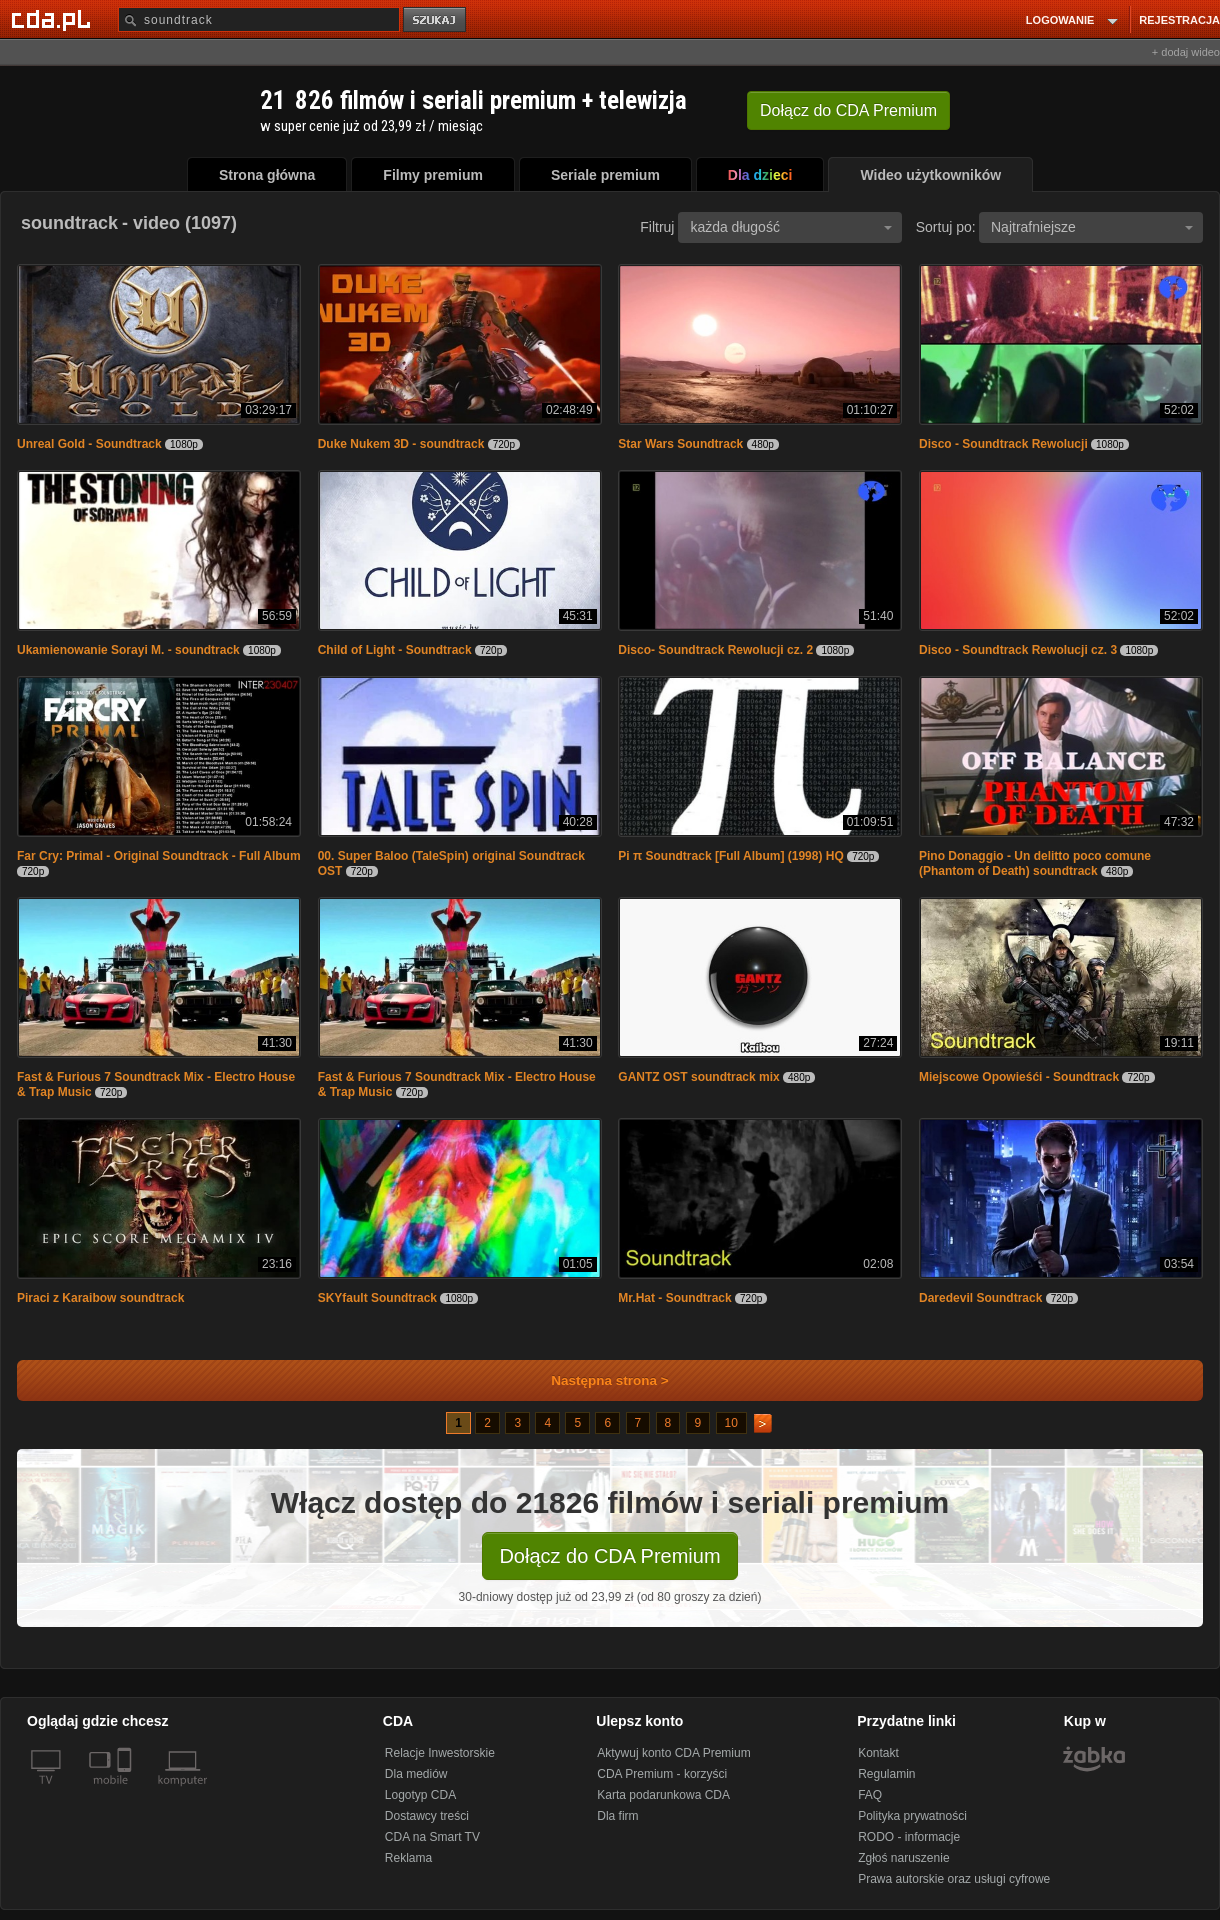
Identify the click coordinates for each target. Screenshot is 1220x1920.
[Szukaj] (259, 19)
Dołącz (848, 110)
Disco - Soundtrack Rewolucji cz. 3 (1018, 650)
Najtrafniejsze (1092, 227)
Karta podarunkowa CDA (663, 1795)
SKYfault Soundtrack (377, 1298)
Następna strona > (596, 1380)
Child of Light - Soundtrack (396, 650)
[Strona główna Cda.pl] (54, 19)
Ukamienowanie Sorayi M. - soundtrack (128, 650)
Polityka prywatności (912, 1816)
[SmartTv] (126, 1792)
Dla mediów (416, 1774)
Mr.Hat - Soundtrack (674, 1298)
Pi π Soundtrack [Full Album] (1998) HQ (730, 856)
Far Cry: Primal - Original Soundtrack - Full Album (159, 856)
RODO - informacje (909, 1837)
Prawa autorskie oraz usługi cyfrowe (954, 1879)
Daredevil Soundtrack (980, 1298)
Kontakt (878, 1753)
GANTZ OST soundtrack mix (698, 1077)
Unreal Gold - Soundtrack (89, 444)
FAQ (870, 1795)
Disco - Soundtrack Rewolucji (1003, 444)
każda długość (791, 227)
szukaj (436, 20)
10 (731, 1423)
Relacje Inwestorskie (440, 1753)
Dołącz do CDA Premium (609, 1556)
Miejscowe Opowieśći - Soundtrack (1019, 1077)
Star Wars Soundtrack (680, 444)
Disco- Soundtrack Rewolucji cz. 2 (715, 650)
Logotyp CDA (420, 1795)
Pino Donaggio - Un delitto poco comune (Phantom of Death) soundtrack (1035, 863)
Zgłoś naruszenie (903, 1858)
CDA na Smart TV (432, 1837)
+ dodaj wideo (1186, 52)
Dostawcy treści (427, 1816)
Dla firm (617, 1816)
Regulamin (886, 1774)
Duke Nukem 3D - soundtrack (401, 444)
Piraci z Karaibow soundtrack (100, 1298)
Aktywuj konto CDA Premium (673, 1753)
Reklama (408, 1858)
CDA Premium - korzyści (662, 1774)
